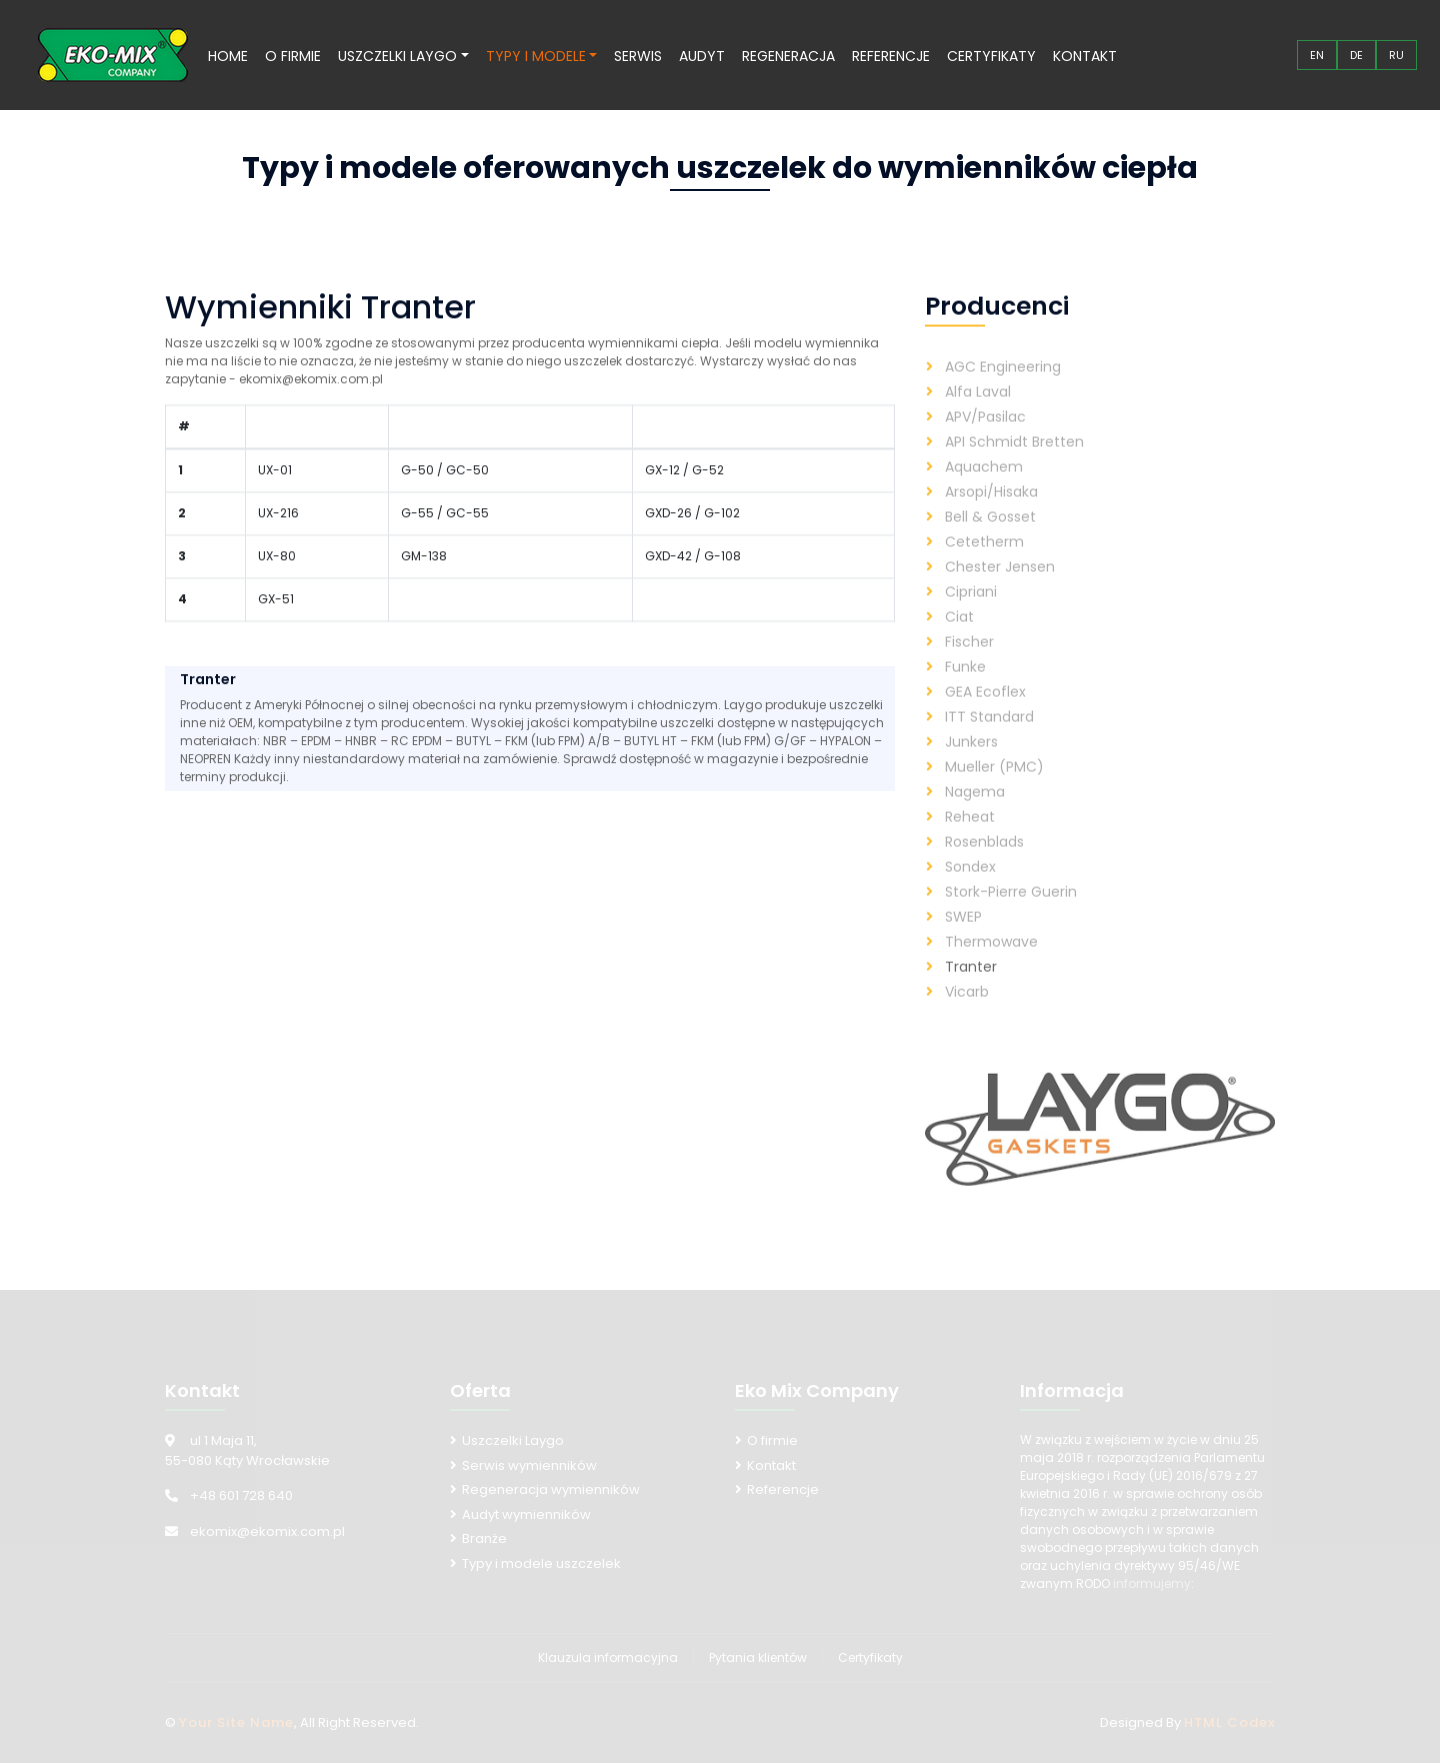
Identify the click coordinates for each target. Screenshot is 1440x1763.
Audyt (702, 56)
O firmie (293, 56)
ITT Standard (989, 739)
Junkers (971, 764)
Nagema (975, 814)
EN (1317, 55)
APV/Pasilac (985, 439)
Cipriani (971, 614)
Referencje (891, 56)
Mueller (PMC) (994, 789)
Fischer (969, 664)
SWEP (963, 939)
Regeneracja (788, 56)
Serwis (638, 56)
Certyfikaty (991, 56)
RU (1396, 55)
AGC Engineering (1003, 389)
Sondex (970, 889)
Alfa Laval (978, 414)
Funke (965, 689)
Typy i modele (536, 56)
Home (228, 56)
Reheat (970, 839)
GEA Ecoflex (985, 714)
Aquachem (984, 489)
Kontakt (1085, 56)
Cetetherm (984, 564)
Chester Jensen (1000, 589)
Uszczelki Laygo (397, 56)
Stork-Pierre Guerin (1011, 914)
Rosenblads (984, 864)
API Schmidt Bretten (1014, 464)
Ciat (959, 639)
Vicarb (967, 1014)
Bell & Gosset (990, 539)
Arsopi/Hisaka (991, 514)
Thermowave (991, 964)
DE (1356, 55)
